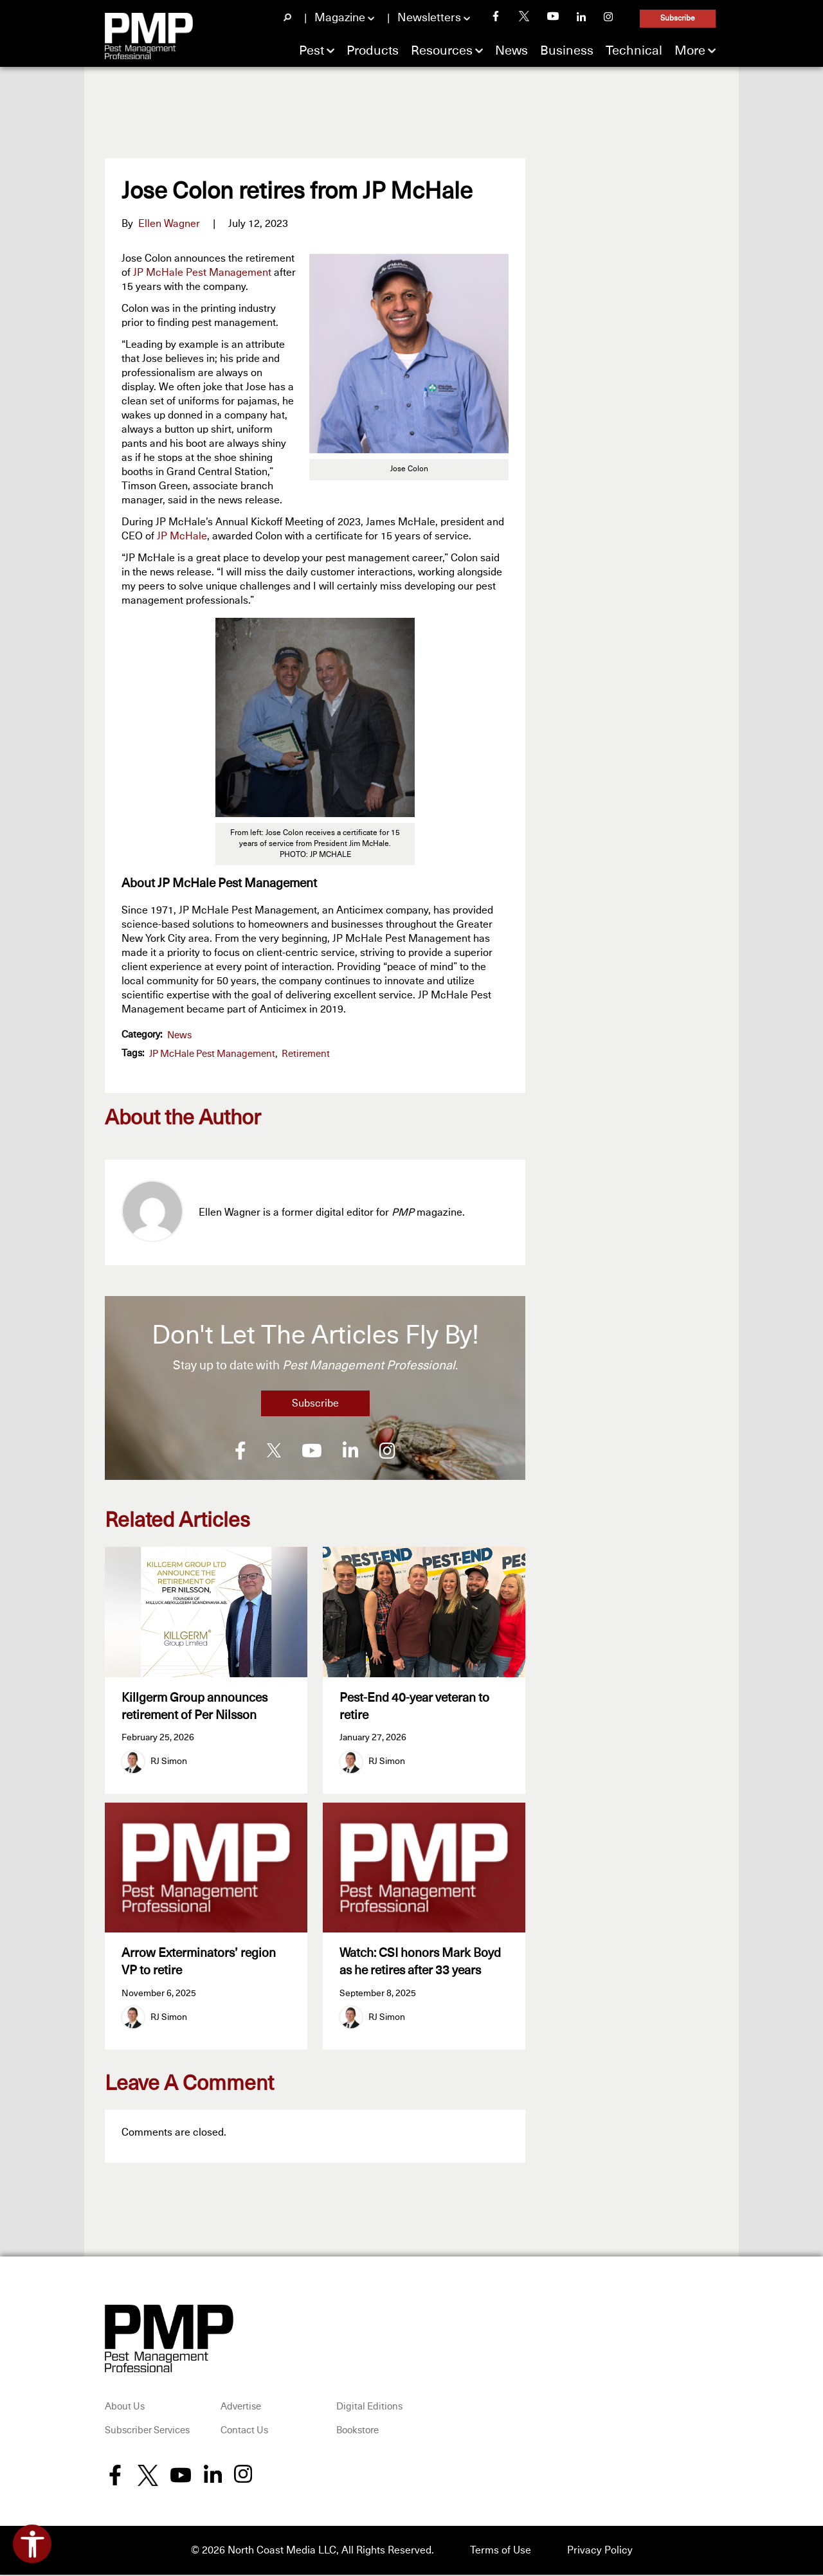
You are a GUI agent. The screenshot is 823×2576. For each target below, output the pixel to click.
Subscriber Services (147, 2432)
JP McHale (182, 536)
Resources (442, 50)
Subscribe (677, 19)
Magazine (339, 18)
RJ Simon (168, 1761)
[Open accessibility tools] (32, 2544)
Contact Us (244, 2432)
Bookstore (357, 2432)
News (511, 50)
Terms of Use (500, 2551)
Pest (311, 50)
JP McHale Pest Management (202, 272)
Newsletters (429, 18)
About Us (125, 2408)
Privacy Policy (600, 2551)
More (689, 50)
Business (566, 50)
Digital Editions (369, 2408)
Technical (634, 50)
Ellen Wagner (169, 224)
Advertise (241, 2408)
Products (373, 50)
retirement (306, 1054)
